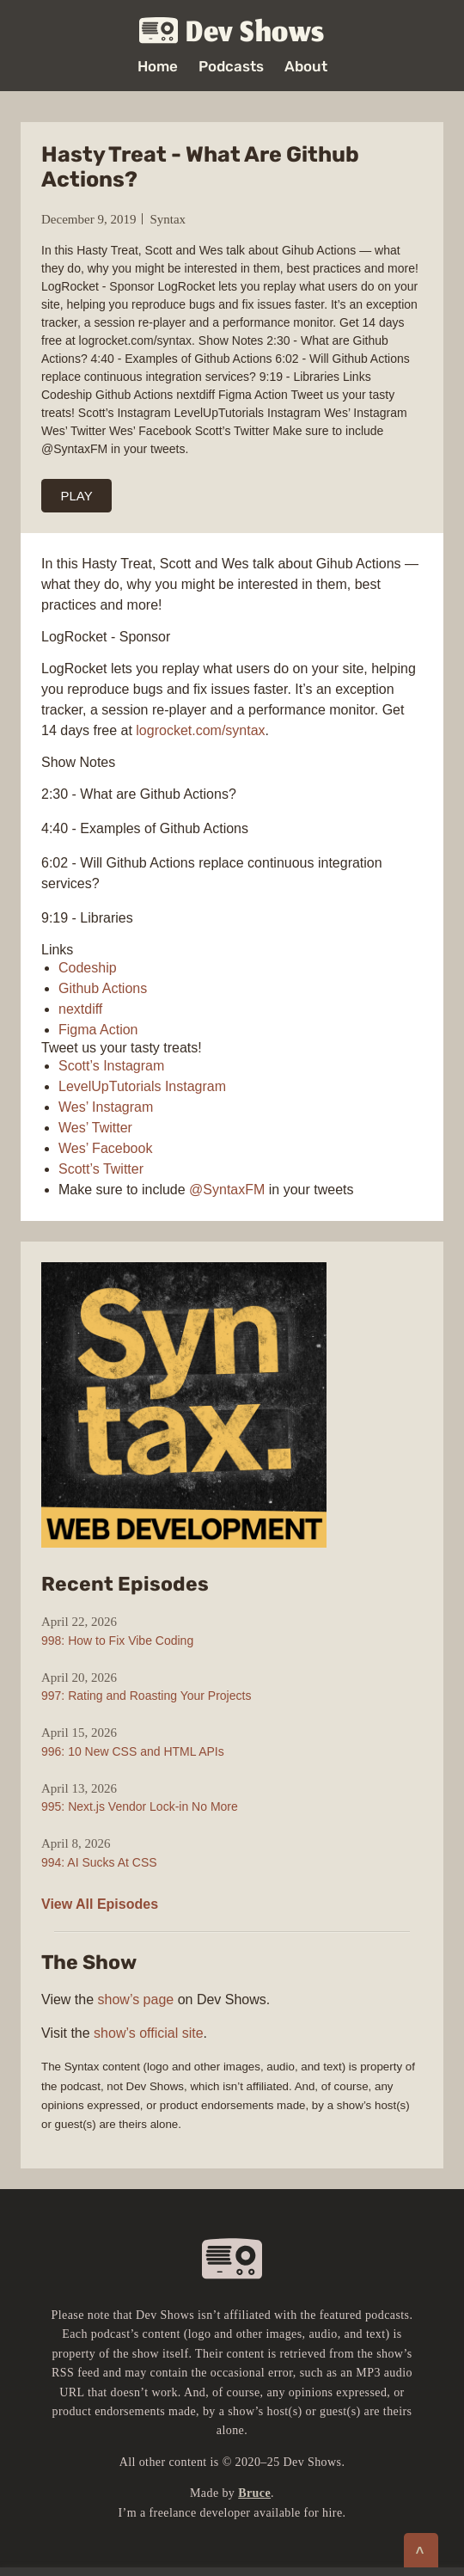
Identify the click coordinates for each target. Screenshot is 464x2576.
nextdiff (80, 1009)
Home (157, 66)
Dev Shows (232, 31)
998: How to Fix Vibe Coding (117, 1640)
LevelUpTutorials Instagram (142, 1086)
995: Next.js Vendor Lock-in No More (139, 1806)
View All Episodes (99, 1904)
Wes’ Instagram (105, 1107)
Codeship (87, 967)
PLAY (77, 495)
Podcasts (231, 66)
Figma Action (97, 1029)
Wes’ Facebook (105, 1148)
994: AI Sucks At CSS (99, 1862)
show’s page (136, 1999)
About (305, 66)
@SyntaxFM (227, 1189)
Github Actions (102, 988)
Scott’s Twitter (100, 1169)
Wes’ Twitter (95, 1127)
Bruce (254, 2493)
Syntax (168, 219)
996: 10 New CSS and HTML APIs (132, 1751)
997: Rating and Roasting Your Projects (146, 1695)
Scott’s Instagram (111, 1065)
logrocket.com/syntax (200, 730)
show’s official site (148, 2033)
